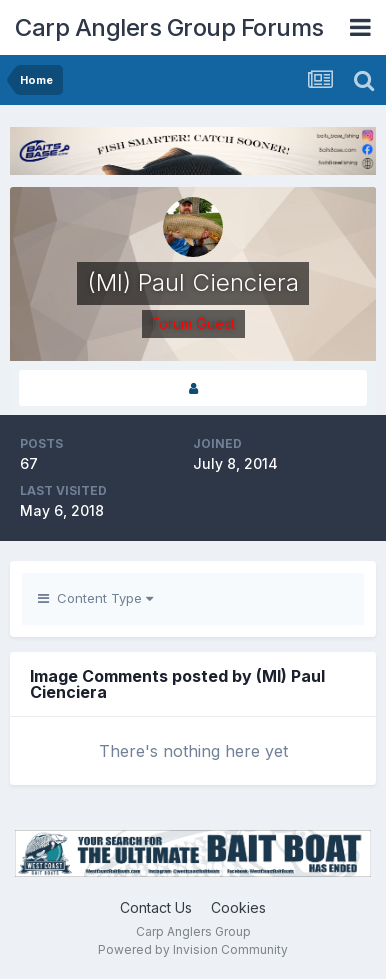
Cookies (238, 907)
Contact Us (156, 907)
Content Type (95, 598)
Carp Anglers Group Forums (169, 27)
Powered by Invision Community (193, 949)
